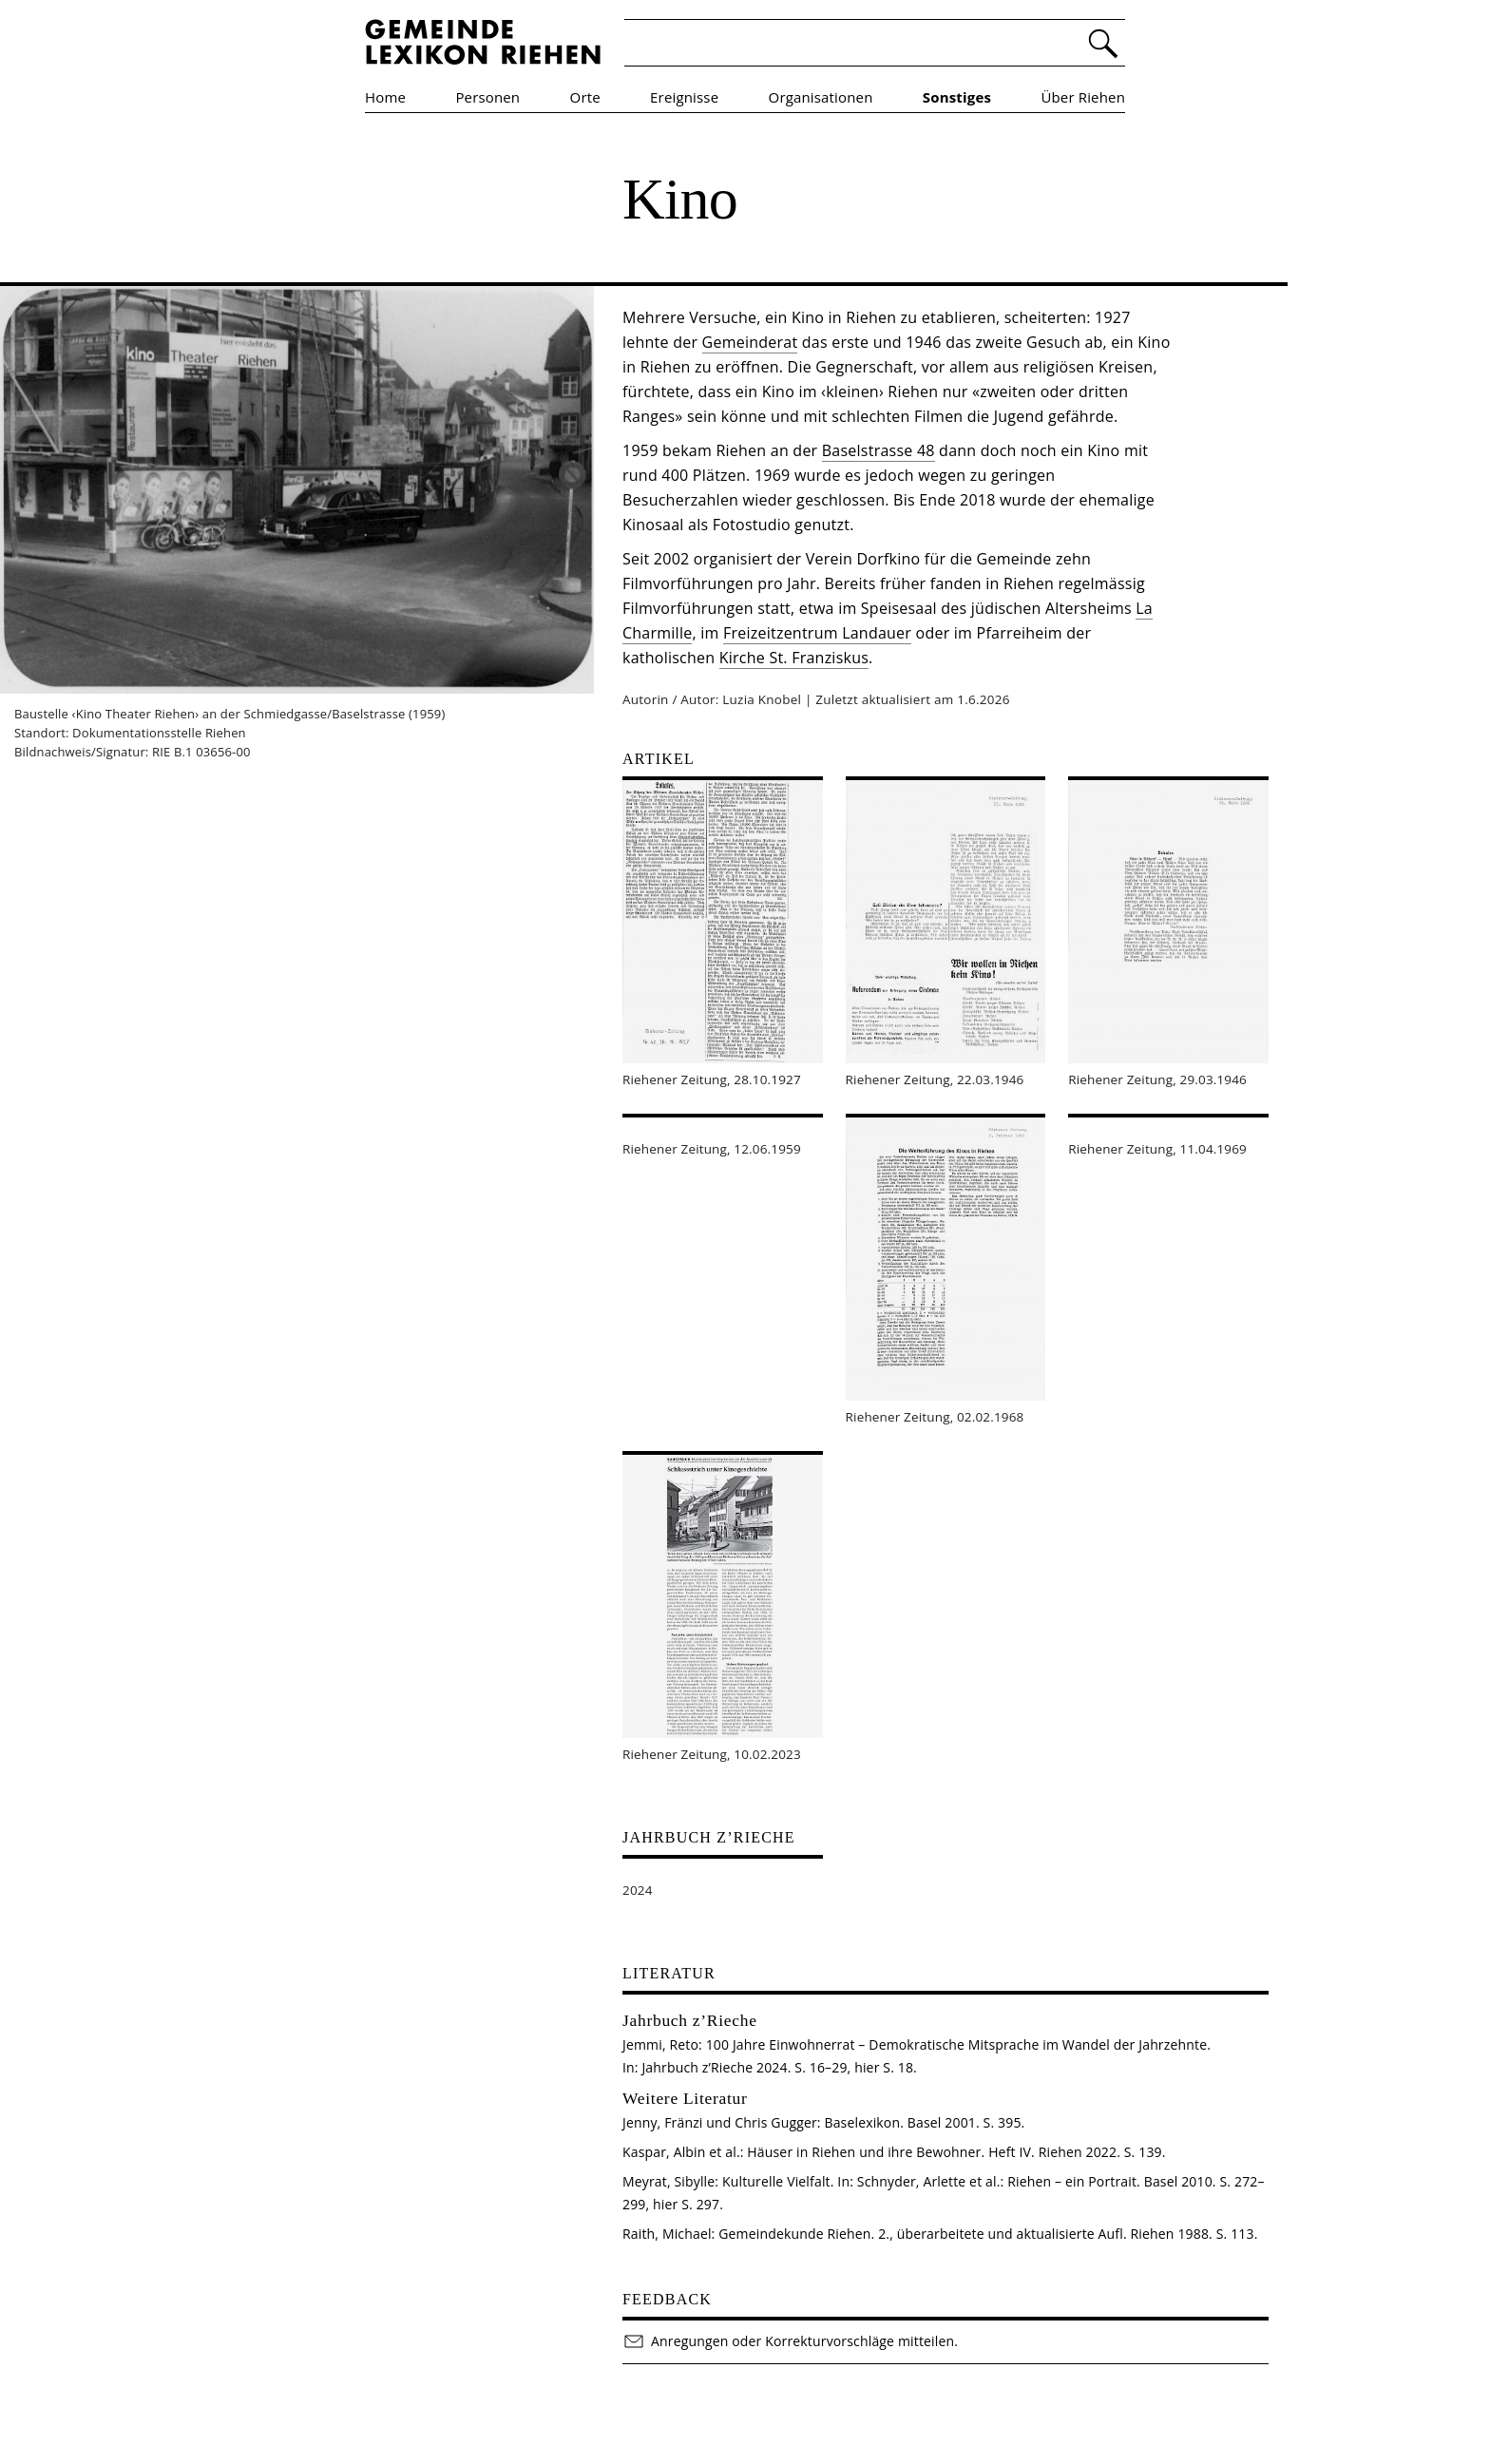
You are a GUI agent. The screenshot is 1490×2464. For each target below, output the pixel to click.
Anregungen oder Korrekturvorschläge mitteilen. (790, 2341)
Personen (487, 96)
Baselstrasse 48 (878, 450)
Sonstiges (957, 96)
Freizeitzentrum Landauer (817, 632)
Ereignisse (684, 96)
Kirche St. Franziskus (794, 657)
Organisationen (821, 96)
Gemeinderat (750, 342)
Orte (585, 96)
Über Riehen (1083, 96)
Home (385, 96)
